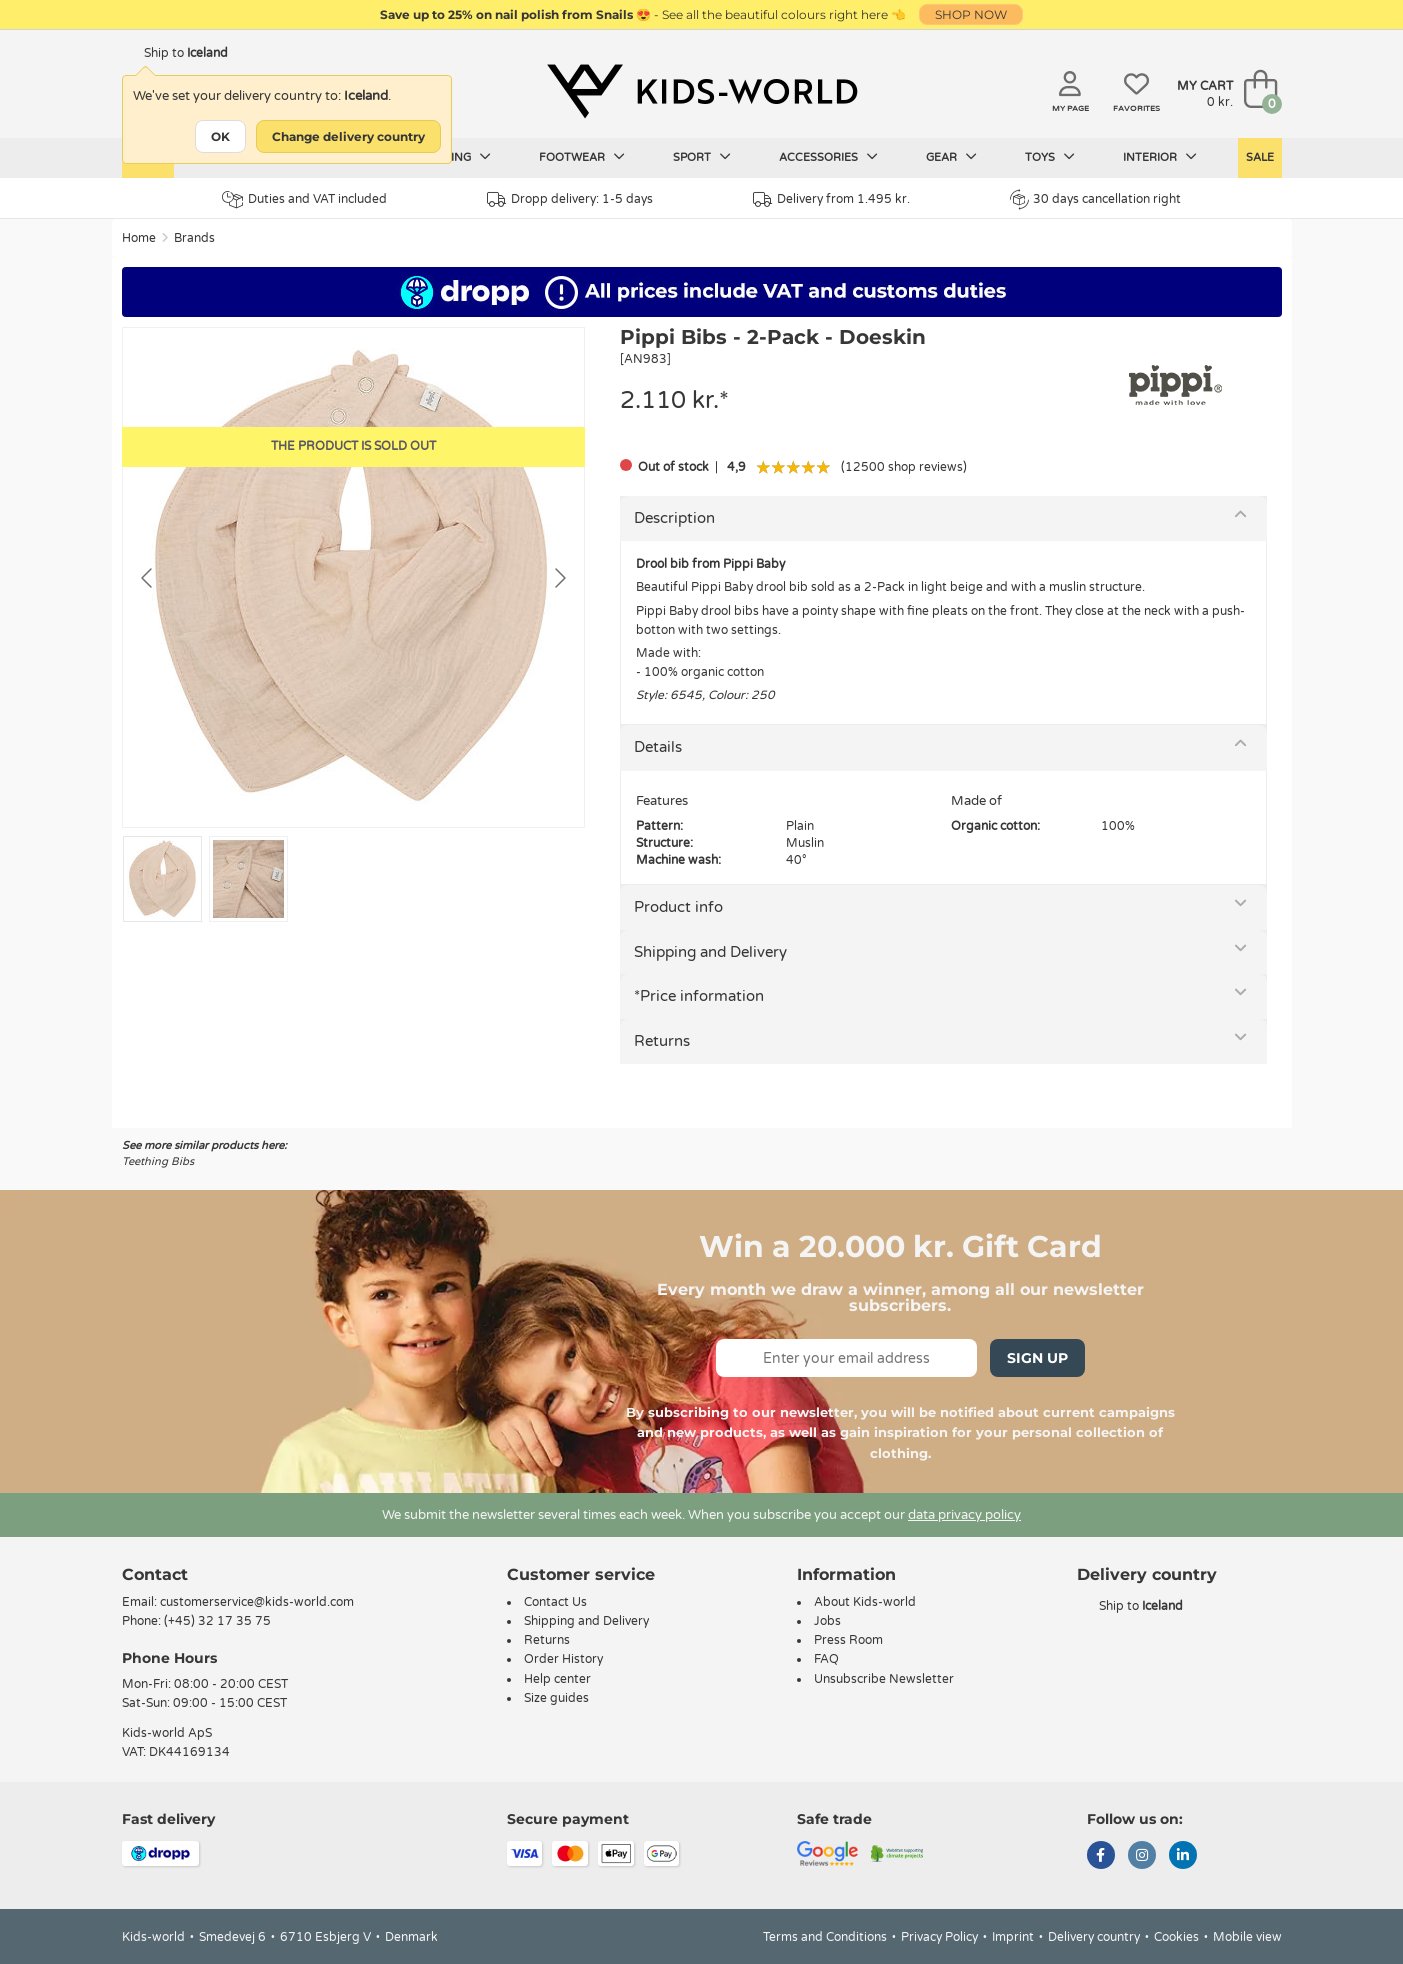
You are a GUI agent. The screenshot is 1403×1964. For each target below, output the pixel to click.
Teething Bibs (158, 1161)
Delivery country (1094, 1937)
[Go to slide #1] (162, 879)
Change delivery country (348, 136)
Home (139, 238)
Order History (563, 1659)
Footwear (582, 157)
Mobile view (1247, 1937)
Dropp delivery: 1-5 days (570, 199)
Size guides (556, 1698)
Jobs (827, 1621)
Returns (662, 1041)
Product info (678, 907)
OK (220, 136)
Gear (951, 157)
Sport (702, 157)
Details (658, 747)
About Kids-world (865, 1602)
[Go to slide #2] (248, 879)
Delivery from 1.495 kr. (831, 199)
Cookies (1176, 1937)
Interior (1160, 157)
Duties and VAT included (304, 199)
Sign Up (1037, 1358)
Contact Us (555, 1602)
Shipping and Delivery (710, 952)
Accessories (828, 157)
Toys (1050, 157)
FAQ (826, 1659)
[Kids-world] (702, 91)
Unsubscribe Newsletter (884, 1679)
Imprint (1013, 1937)
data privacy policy (964, 1515)
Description (674, 518)
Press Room (848, 1640)
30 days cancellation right (1095, 199)
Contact (155, 1574)
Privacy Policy (939, 1937)
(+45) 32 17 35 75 (217, 1621)
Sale (1260, 157)
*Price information (699, 996)
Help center (557, 1679)
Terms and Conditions (825, 1937)
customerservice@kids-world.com (257, 1602)
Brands (194, 238)
